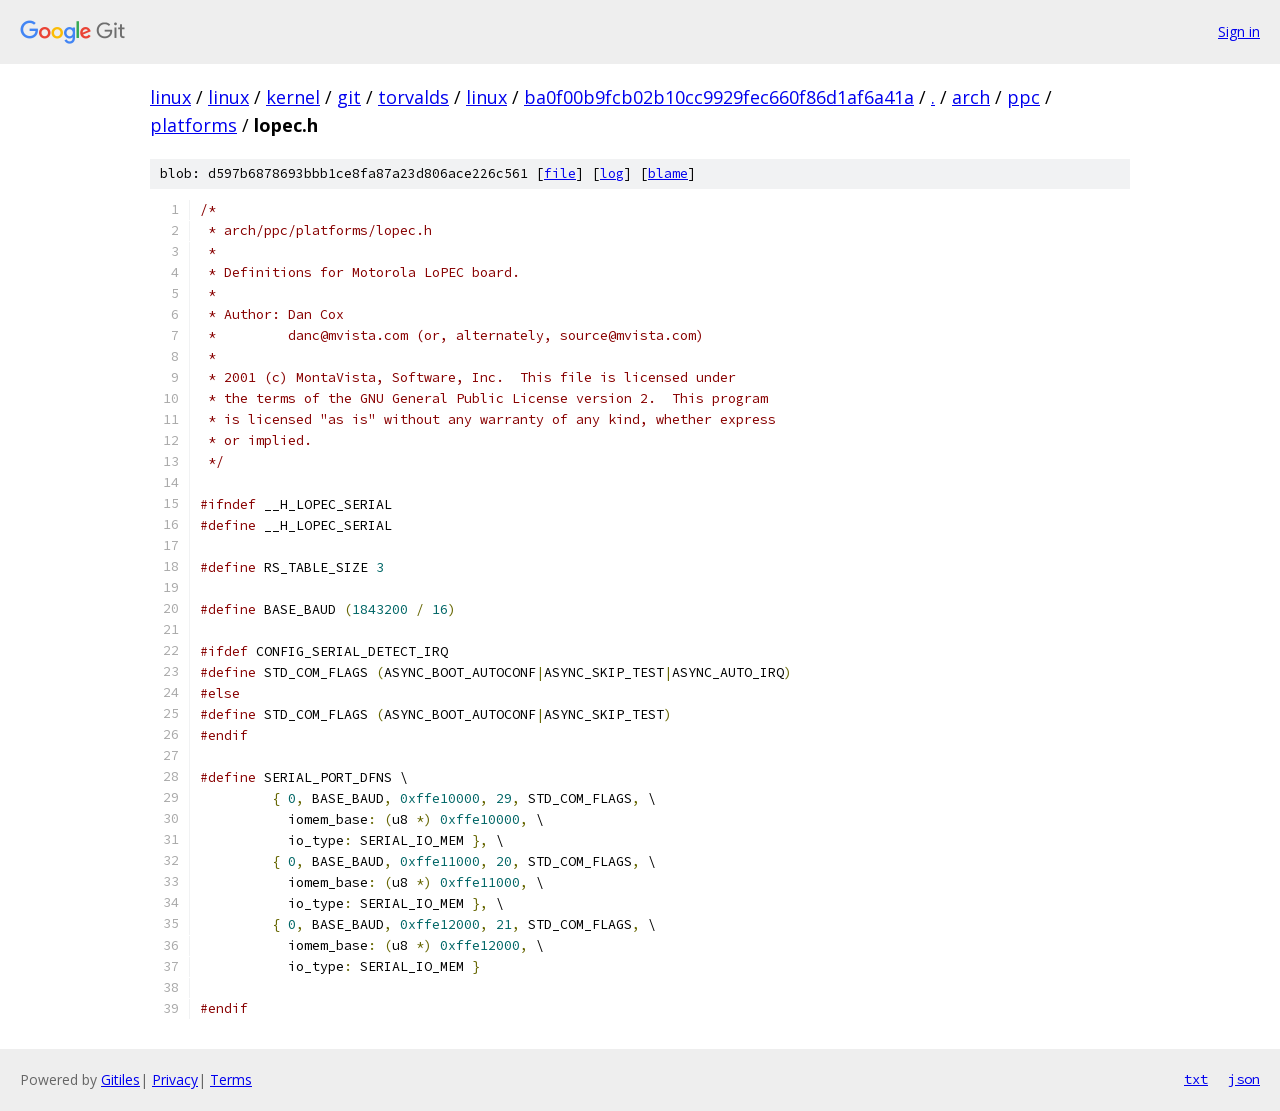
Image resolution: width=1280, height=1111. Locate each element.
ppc (1023, 97)
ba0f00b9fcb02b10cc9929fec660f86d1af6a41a (719, 97)
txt (1196, 1079)
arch (971, 97)
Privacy (175, 1079)
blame (668, 173)
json (1244, 1079)
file (560, 173)
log (612, 173)
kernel (293, 97)
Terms (231, 1079)
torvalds (413, 97)
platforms (193, 125)
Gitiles (120, 1079)
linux (170, 97)
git (349, 97)
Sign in (1239, 31)
